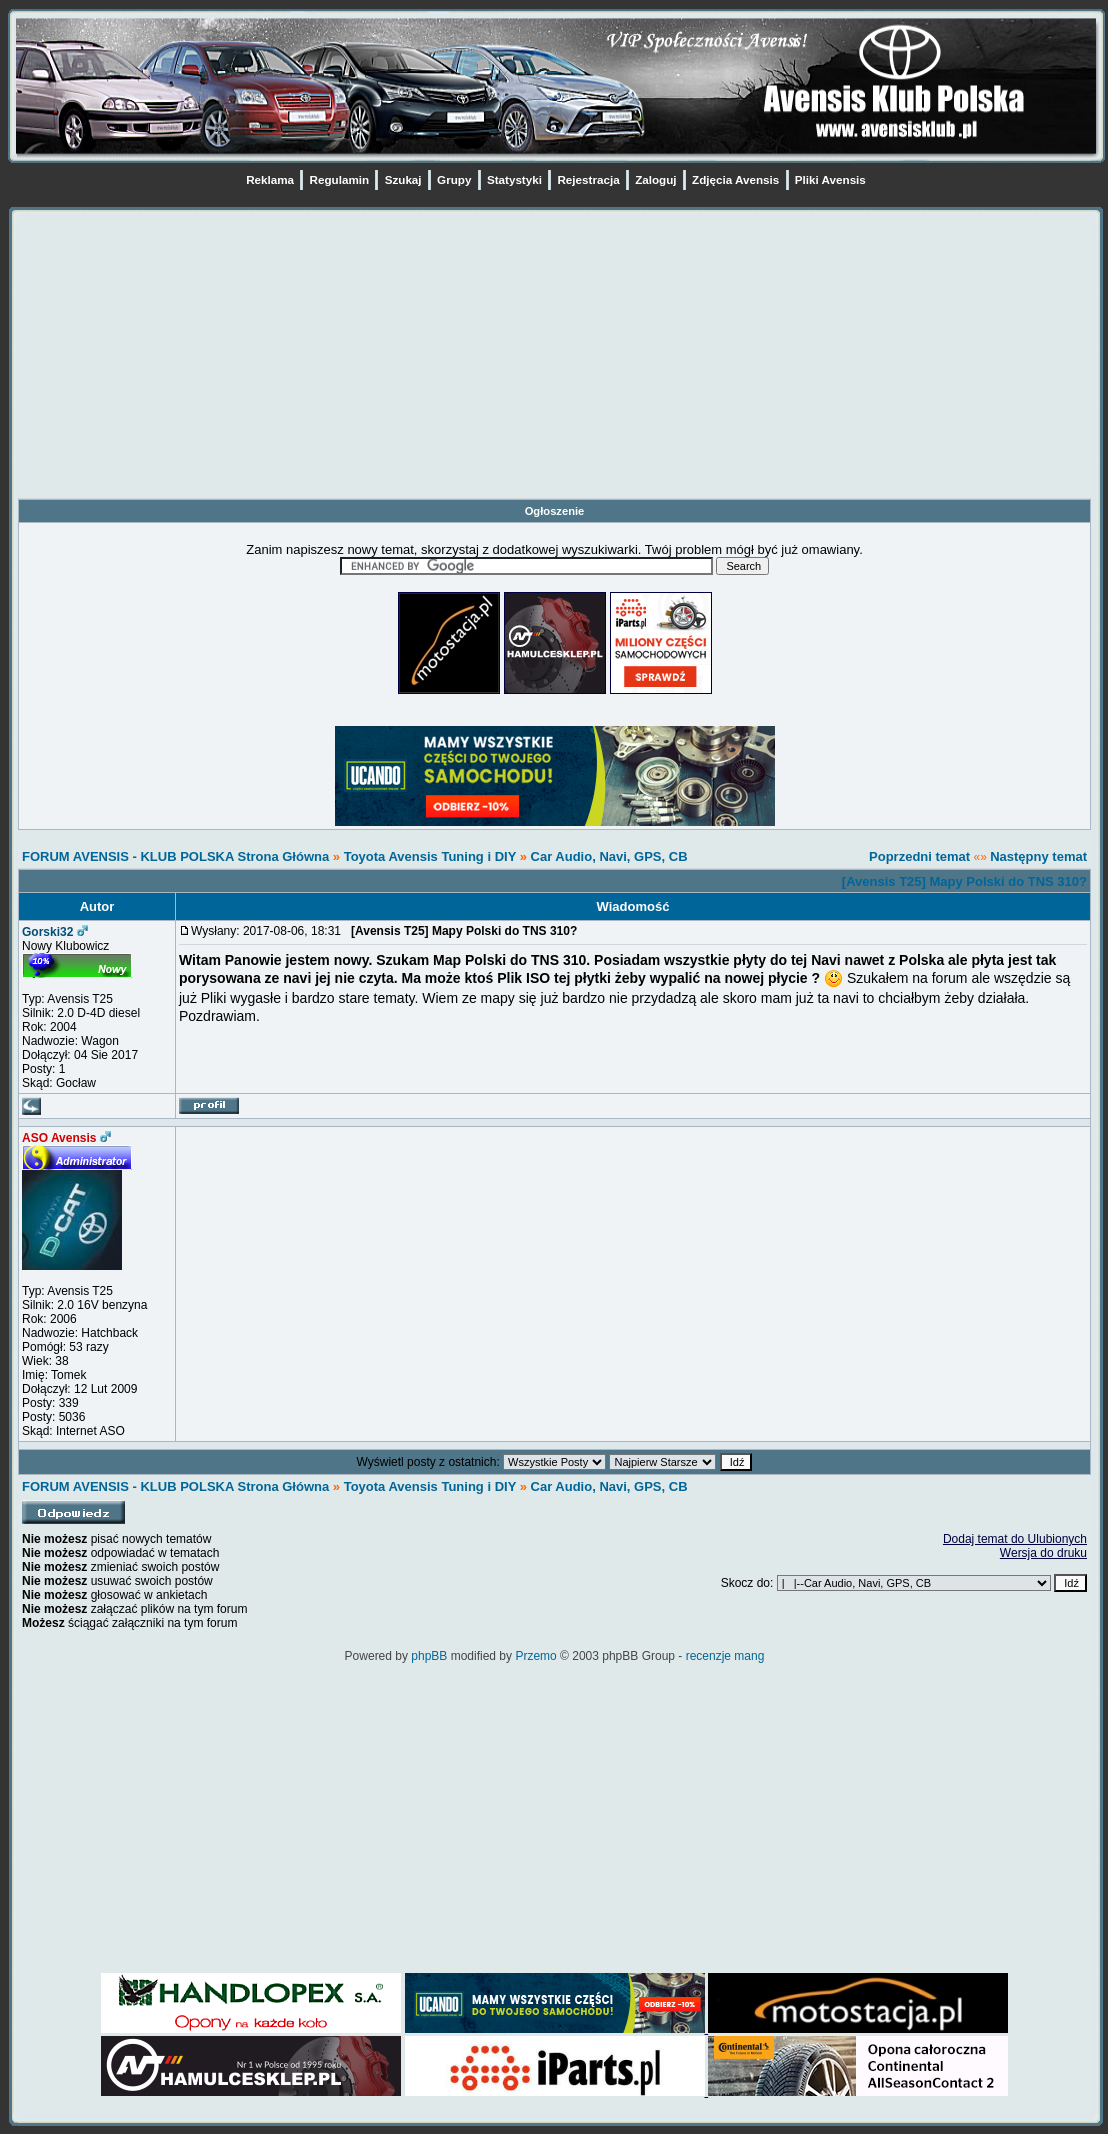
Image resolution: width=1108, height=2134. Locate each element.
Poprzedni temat (919, 856)
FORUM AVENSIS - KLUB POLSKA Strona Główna (175, 856)
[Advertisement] (554, 358)
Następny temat (1038, 856)
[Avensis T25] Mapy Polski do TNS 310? (964, 881)
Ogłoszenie (555, 511)
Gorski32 (47, 932)
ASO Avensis (59, 1138)
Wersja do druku (1043, 1553)
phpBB (429, 1656)
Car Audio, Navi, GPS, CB (609, 856)
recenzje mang (725, 1656)
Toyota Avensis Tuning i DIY (430, 856)
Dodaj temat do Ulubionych (1015, 1539)
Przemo (535, 1656)
